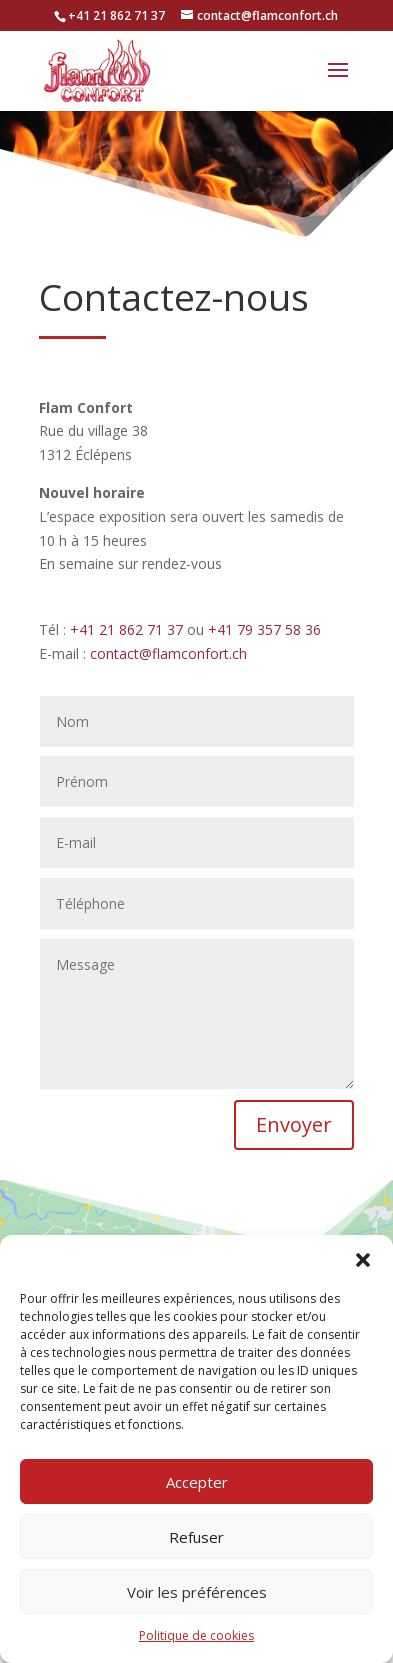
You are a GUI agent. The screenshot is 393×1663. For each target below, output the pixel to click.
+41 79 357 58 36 (264, 629)
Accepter (197, 1482)
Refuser (196, 1537)
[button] (363, 1260)
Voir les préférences (197, 1592)
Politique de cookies (196, 1635)
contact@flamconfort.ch (168, 653)
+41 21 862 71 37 (126, 629)
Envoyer (294, 1124)
